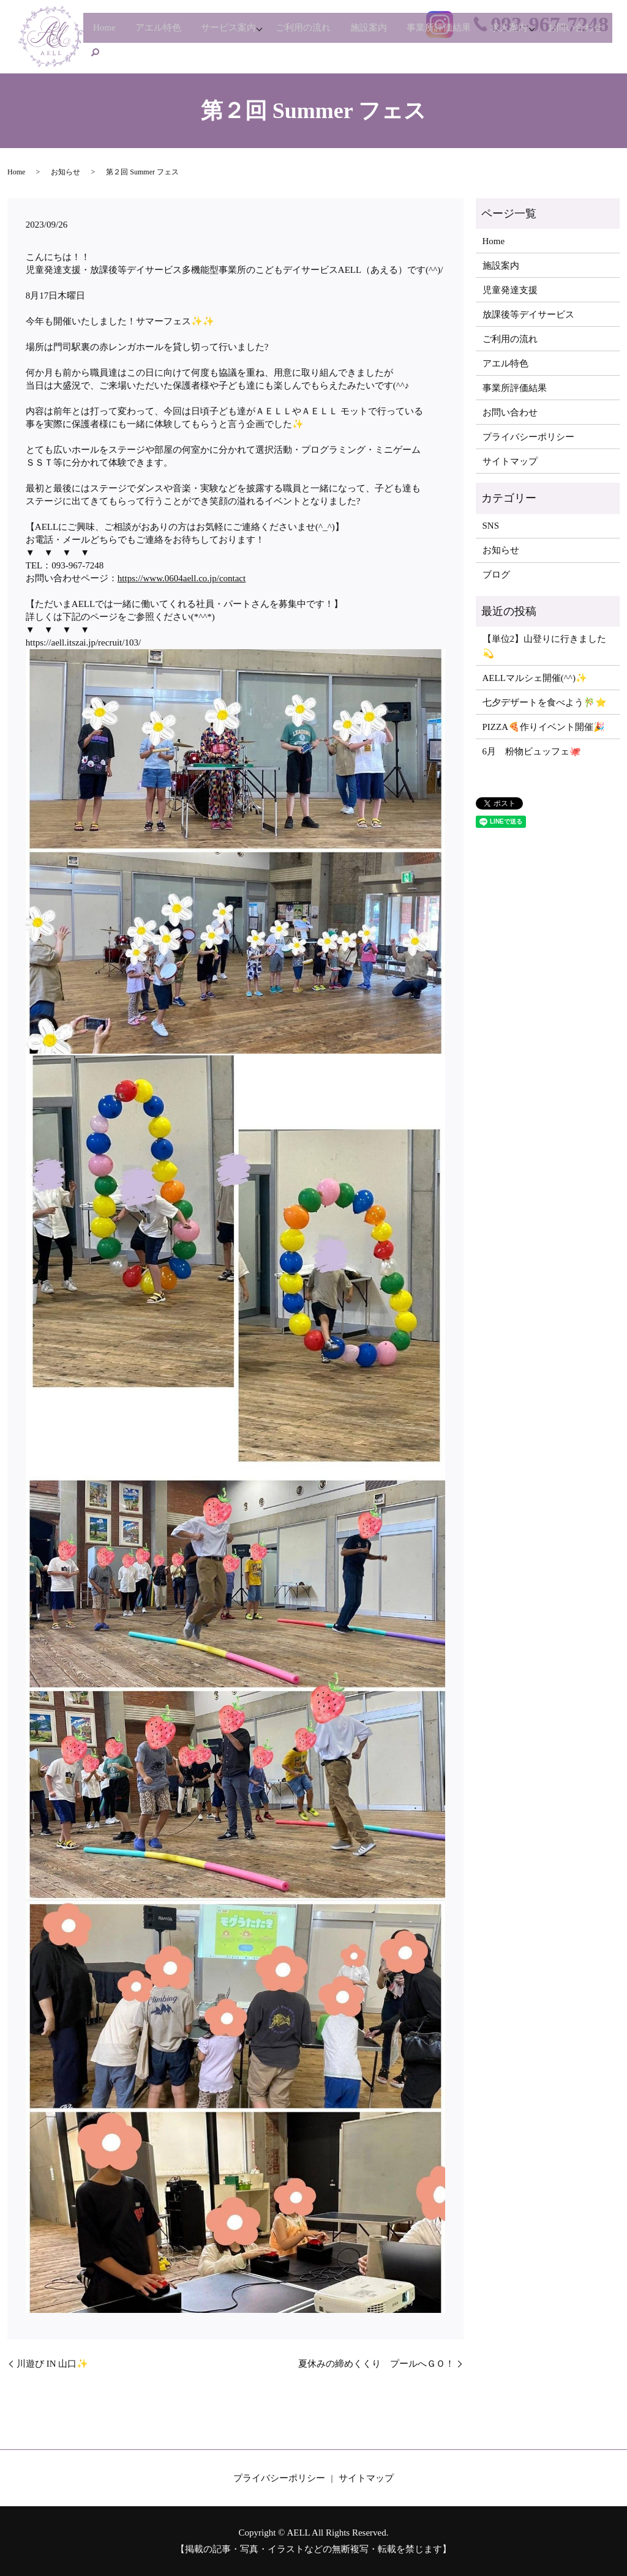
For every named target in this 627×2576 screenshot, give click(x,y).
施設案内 (389, 32)
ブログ (496, 574)
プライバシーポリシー (528, 437)
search (174, 51)
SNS (491, 525)
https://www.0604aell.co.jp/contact (182, 578)
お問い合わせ (123, 51)
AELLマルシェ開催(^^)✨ (534, 678)
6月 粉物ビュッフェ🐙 (532, 751)
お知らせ (65, 172)
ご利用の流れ (319, 32)
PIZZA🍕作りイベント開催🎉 (544, 727)
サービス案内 (238, 32)
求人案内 (538, 32)
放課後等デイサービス (528, 314)
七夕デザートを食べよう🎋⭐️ (544, 702)
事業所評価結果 (464, 32)
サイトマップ (510, 461)
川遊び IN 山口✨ (52, 2364)
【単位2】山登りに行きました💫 (544, 646)
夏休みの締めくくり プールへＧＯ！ (376, 2364)
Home (107, 32)
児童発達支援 (510, 290)
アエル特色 (164, 32)
